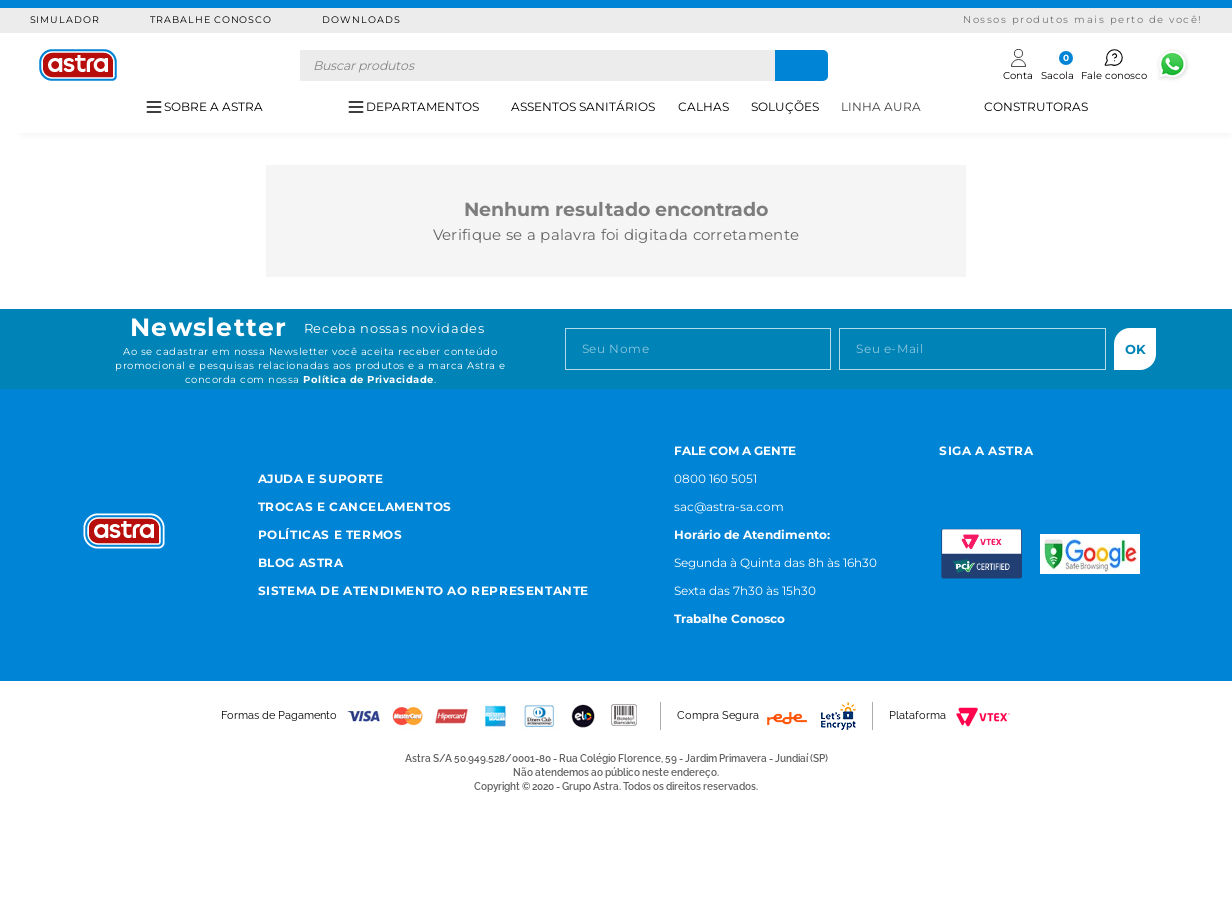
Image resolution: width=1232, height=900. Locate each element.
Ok (1135, 349)
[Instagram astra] (947, 476)
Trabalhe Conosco (211, 19)
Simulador (65, 19)
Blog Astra (301, 562)
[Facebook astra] (992, 476)
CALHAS (703, 106)
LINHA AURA (881, 106)
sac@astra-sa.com (729, 506)
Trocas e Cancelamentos (355, 506)
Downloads (361, 19)
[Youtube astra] (1041, 476)
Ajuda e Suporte (321, 478)
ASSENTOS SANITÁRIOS (583, 106)
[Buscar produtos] (801, 65)
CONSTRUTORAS (1036, 106)
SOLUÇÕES (785, 106)
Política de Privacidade (368, 379)
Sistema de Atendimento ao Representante (423, 590)
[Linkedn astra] (1090, 476)
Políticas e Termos (330, 534)
